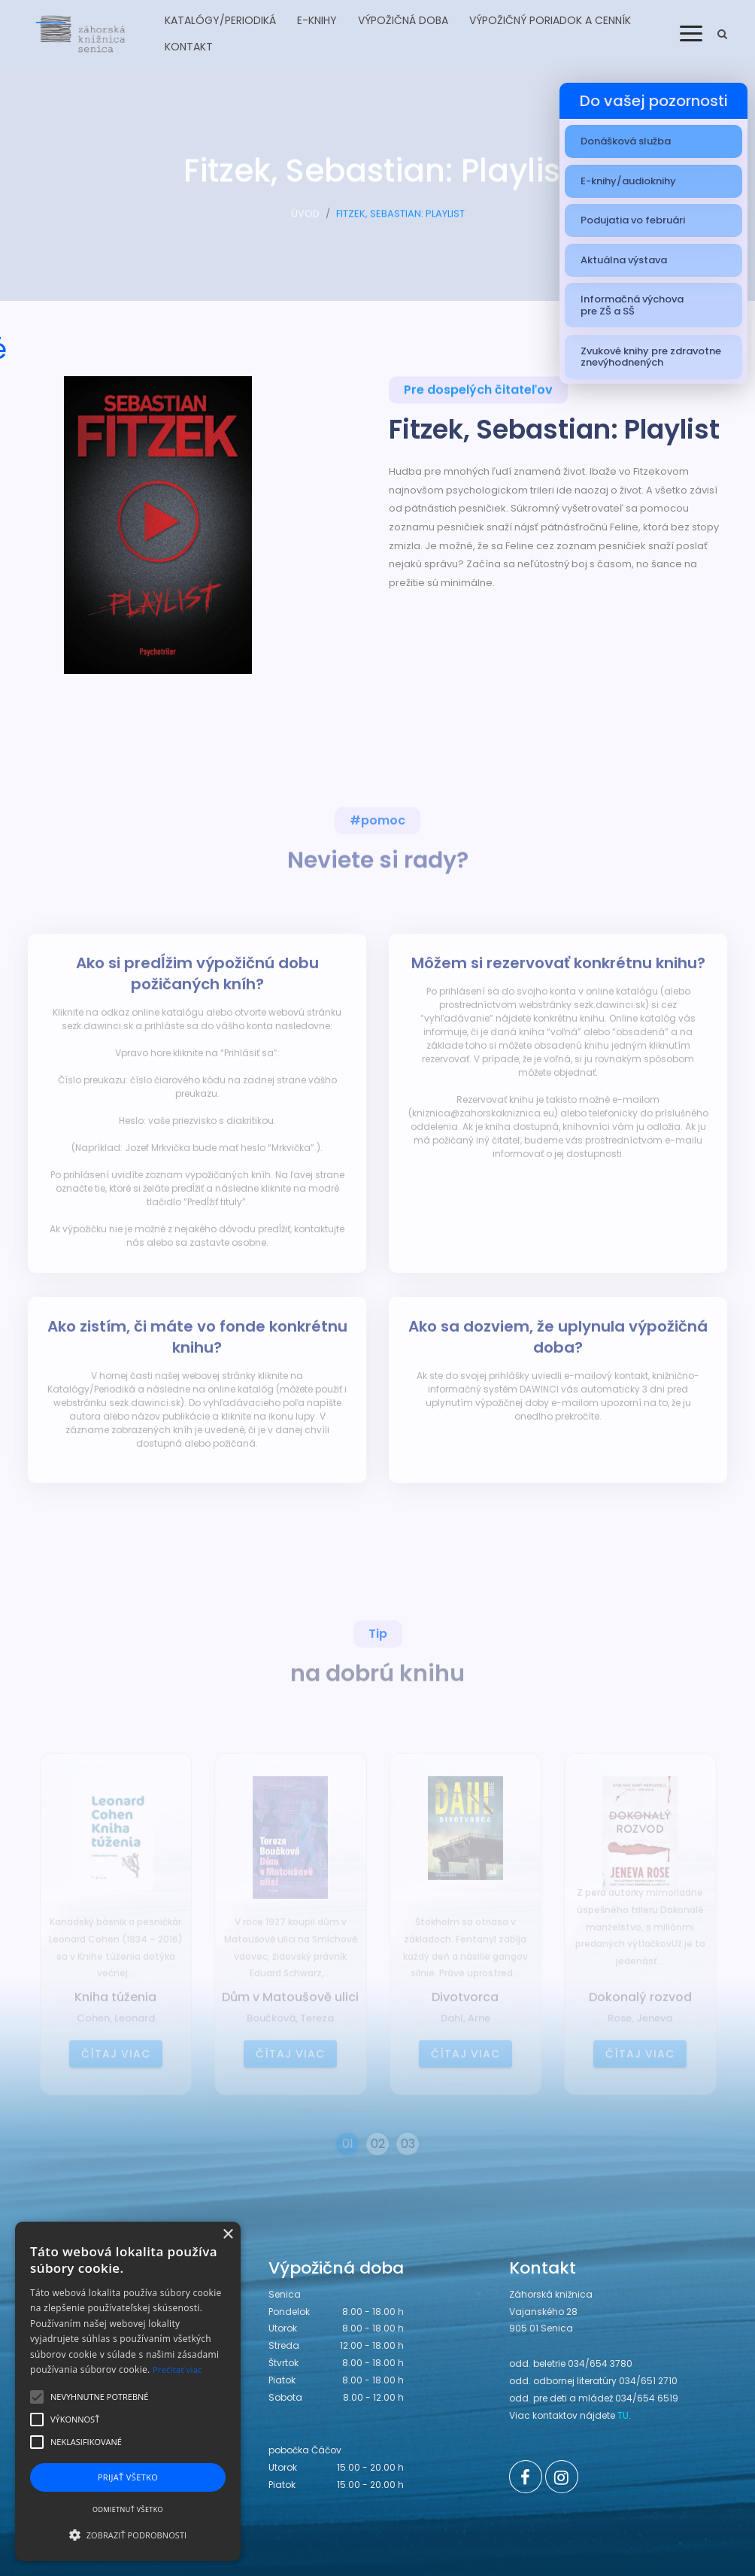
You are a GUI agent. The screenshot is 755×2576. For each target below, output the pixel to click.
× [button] (227, 2234)
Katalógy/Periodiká (220, 20)
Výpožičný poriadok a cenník (550, 20)
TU (623, 2415)
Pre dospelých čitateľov (478, 393)
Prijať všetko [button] (128, 2477)
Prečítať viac (177, 2369)
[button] (128, 2534)
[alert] (128, 2391)
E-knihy (317, 20)
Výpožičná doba (403, 20)
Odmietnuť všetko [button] (127, 2509)
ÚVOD (305, 220)
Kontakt (189, 46)
